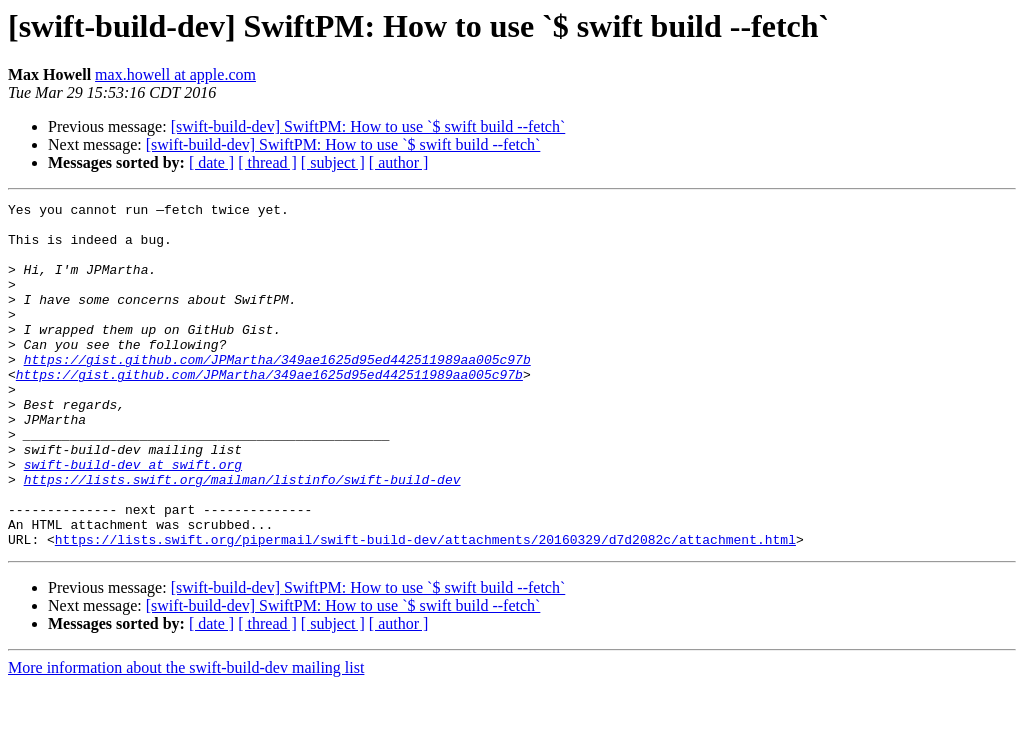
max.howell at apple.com (175, 74)
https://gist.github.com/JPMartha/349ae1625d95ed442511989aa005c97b (277, 392)
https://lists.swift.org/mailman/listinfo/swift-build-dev (242, 536)
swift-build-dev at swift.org (133, 518)
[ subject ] (333, 162)
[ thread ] (267, 162)
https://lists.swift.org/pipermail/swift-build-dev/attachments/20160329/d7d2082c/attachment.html (425, 608)
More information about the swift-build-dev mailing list (186, 736)
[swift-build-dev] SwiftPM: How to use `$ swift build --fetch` (368, 126)
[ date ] (211, 162)
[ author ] (399, 162)
